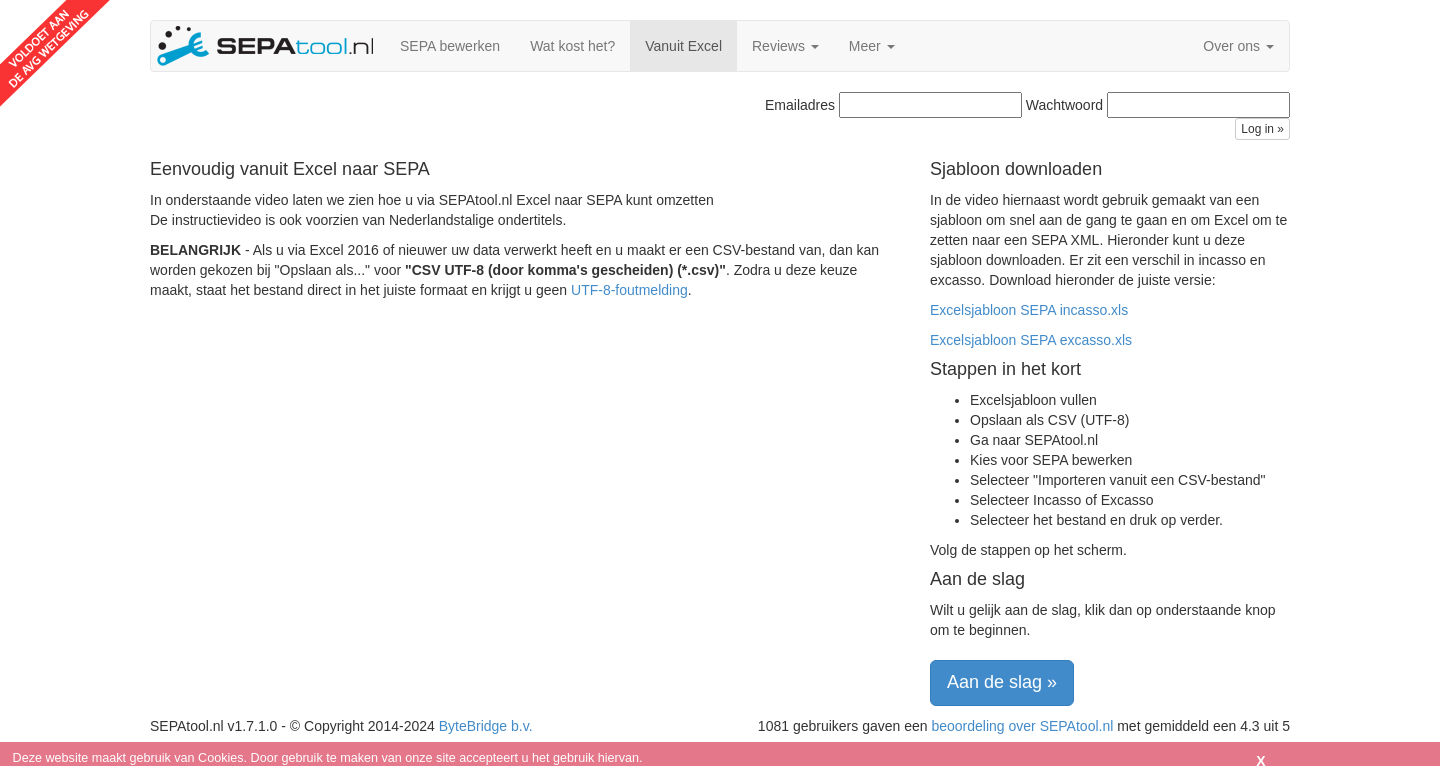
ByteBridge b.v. (486, 726)
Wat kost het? (572, 46)
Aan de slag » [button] (1002, 682)
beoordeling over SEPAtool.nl (1022, 726)
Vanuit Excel (683, 46)
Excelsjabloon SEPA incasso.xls (1029, 310)
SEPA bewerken (450, 46)
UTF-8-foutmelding (629, 290)
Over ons (1238, 46)
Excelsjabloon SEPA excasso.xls (1031, 340)
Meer (872, 46)
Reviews (785, 46)
